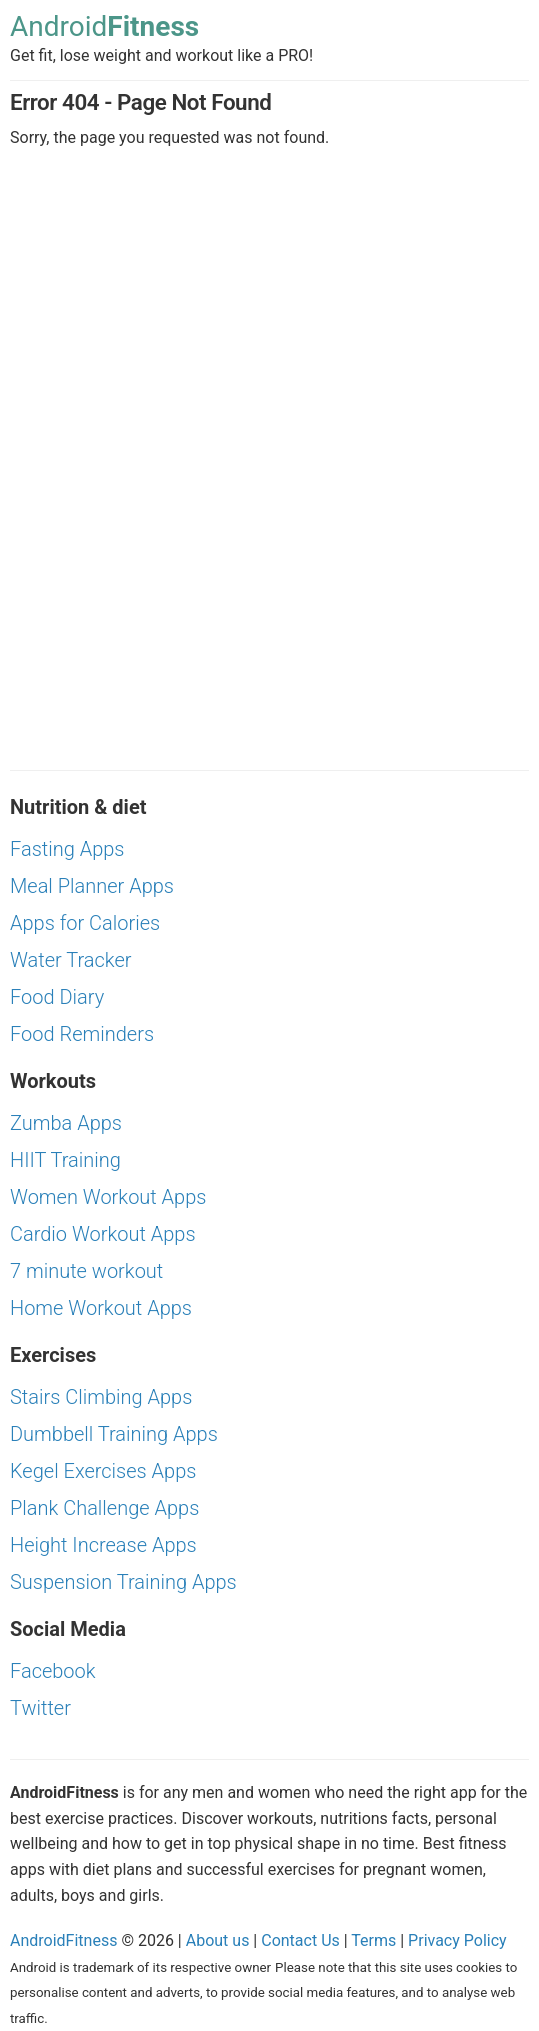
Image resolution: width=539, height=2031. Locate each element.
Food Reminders (82, 1034)
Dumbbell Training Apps (114, 1434)
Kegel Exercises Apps (103, 1471)
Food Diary (57, 997)
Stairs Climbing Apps (101, 1397)
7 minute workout (86, 1271)
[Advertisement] (269, 320)
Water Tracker (71, 960)
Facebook (53, 1671)
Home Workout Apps (101, 1308)
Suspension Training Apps (123, 1582)
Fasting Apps (67, 849)
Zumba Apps (66, 1123)
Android (104, 27)
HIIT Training (65, 1160)
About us (218, 1940)
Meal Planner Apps (92, 886)
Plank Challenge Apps (104, 1508)
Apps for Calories (85, 923)
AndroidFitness (63, 1940)
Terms (373, 1940)
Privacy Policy (457, 1940)
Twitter (40, 1708)
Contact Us (300, 1940)
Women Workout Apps (108, 1197)
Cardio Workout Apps (103, 1234)
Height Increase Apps (103, 1545)
